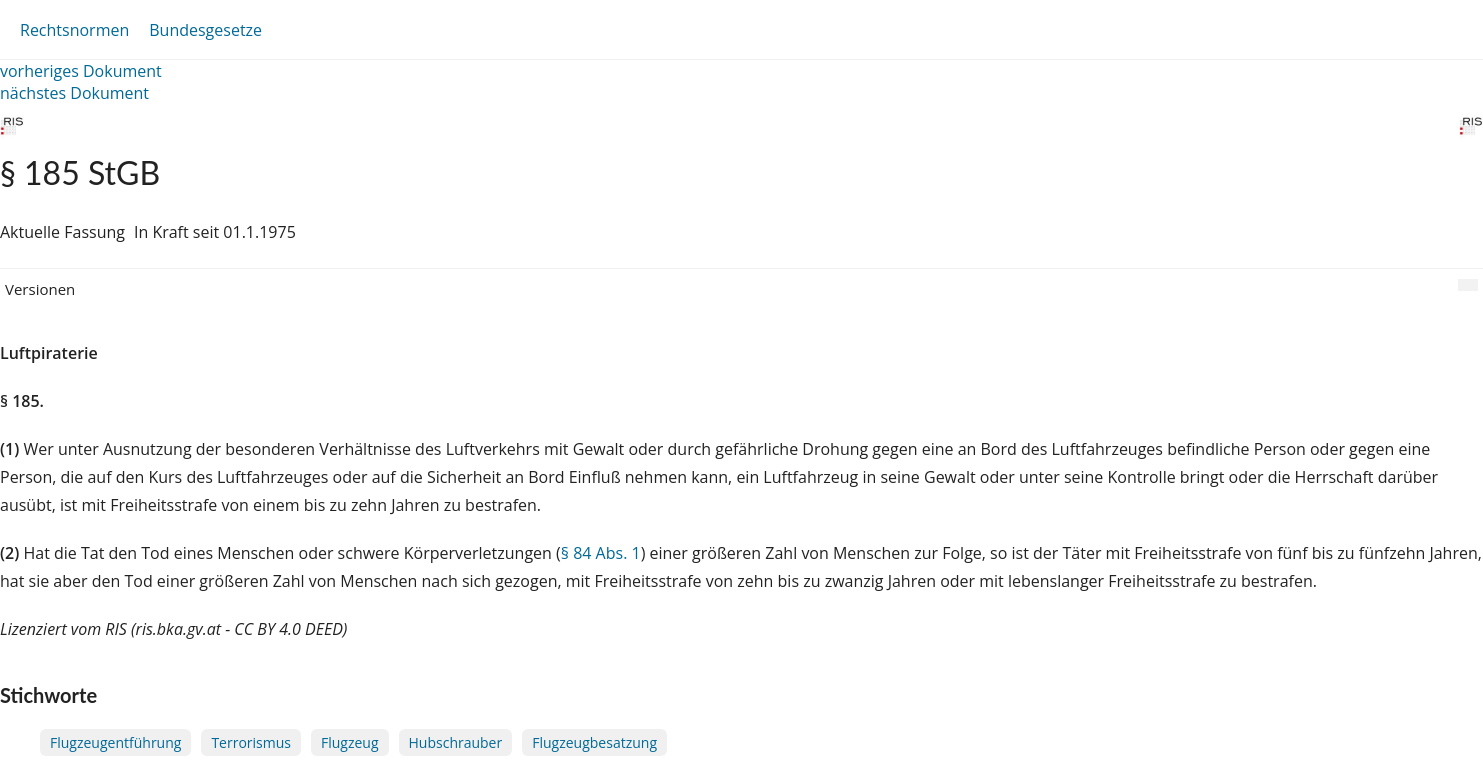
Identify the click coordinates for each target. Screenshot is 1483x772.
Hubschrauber (456, 742)
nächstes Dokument (74, 93)
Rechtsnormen (74, 30)
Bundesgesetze (205, 30)
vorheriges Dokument (81, 71)
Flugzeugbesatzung (594, 742)
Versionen (40, 289)
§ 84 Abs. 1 (601, 553)
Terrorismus (251, 742)
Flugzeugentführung (115, 742)
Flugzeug (350, 742)
